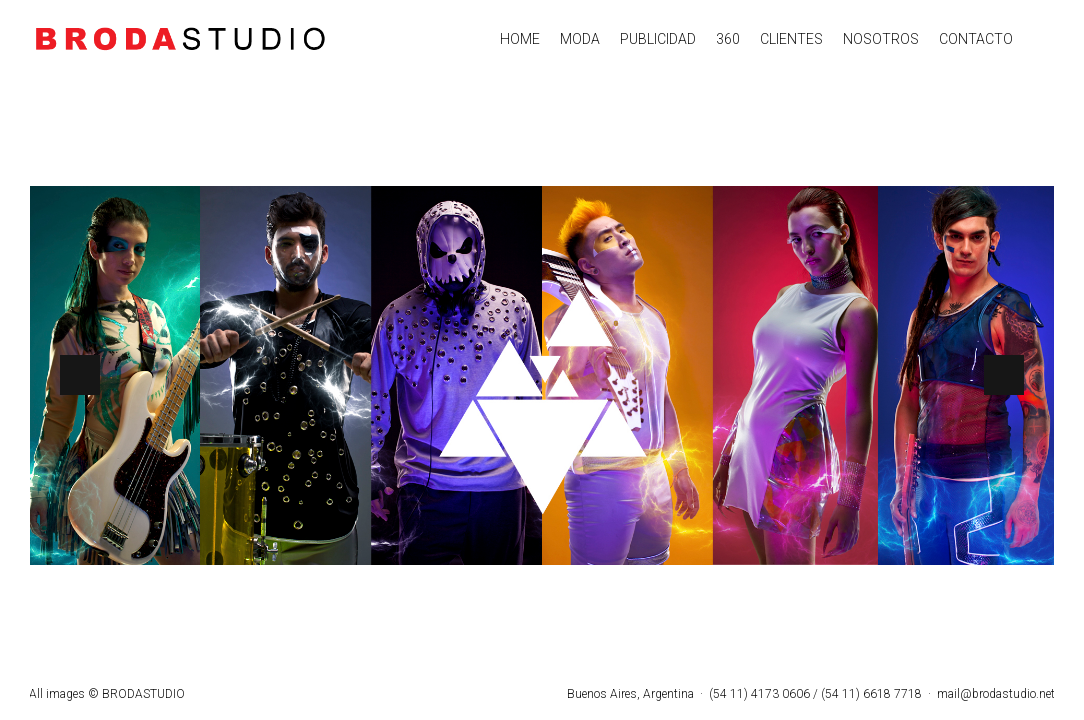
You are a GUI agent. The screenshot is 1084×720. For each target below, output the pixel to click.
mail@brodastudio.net (996, 694)
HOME (520, 39)
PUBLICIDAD (658, 39)
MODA (580, 39)
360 (728, 39)
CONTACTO (976, 39)
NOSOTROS (881, 39)
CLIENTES (791, 39)
